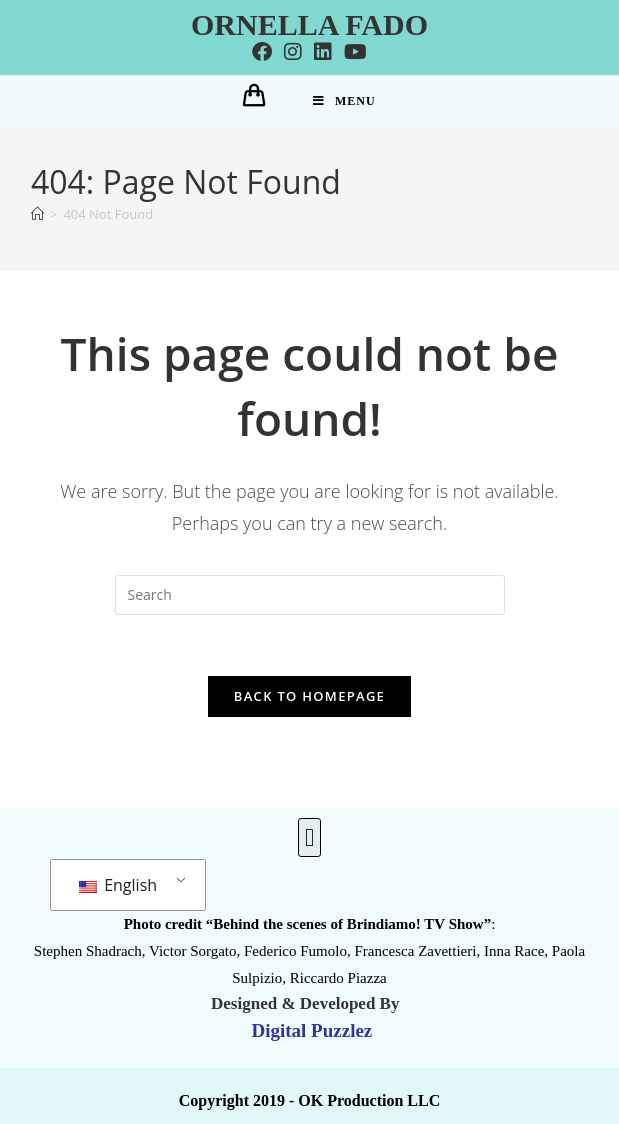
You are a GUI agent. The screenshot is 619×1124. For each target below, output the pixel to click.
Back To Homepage (309, 696)
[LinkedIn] (323, 52)
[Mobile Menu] (344, 101)
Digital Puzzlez (310, 1030)
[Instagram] (293, 52)
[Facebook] (262, 52)
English (118, 885)
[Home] (37, 214)
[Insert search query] (310, 595)
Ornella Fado (309, 24)
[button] (310, 838)
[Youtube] (355, 52)
